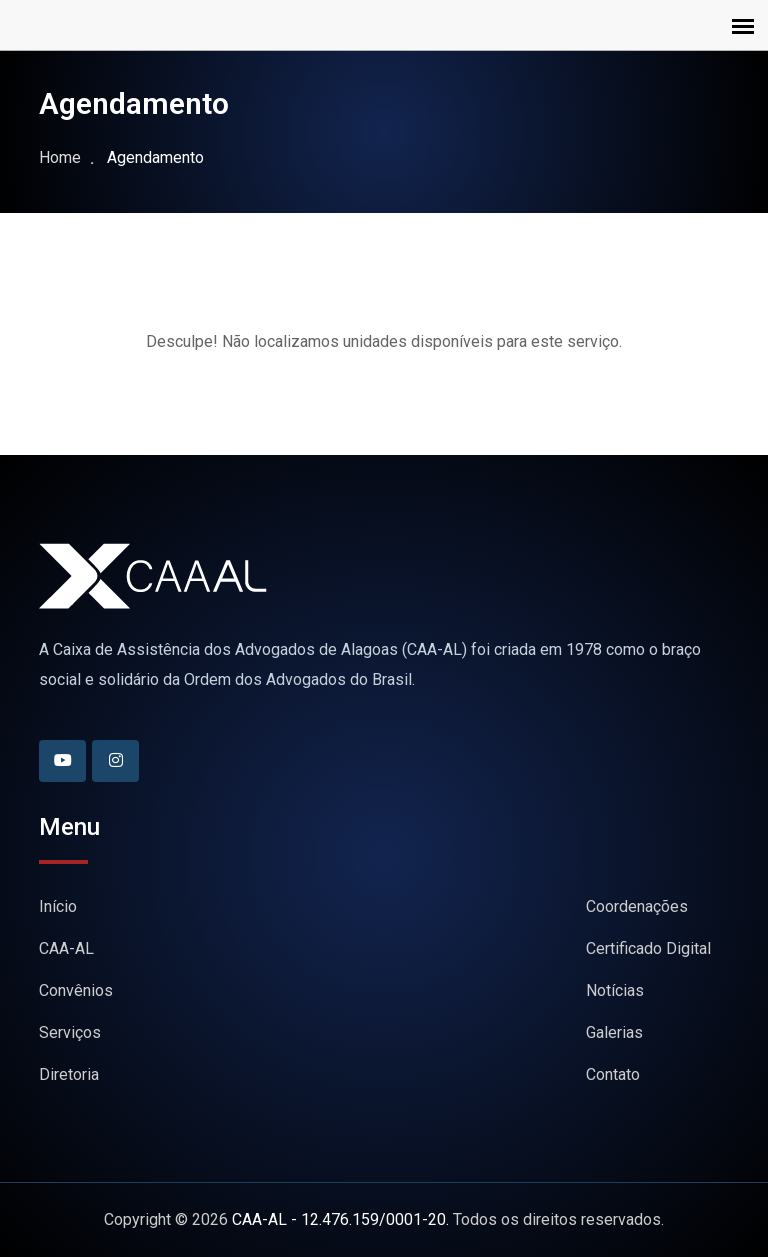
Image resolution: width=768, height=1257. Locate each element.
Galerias (614, 1032)
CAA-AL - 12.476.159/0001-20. (340, 1219)
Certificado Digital (648, 948)
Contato (613, 1074)
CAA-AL (66, 948)
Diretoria (69, 1074)
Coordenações (637, 906)
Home (60, 157)
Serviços (70, 1032)
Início (58, 906)
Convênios (76, 990)
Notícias (615, 990)
